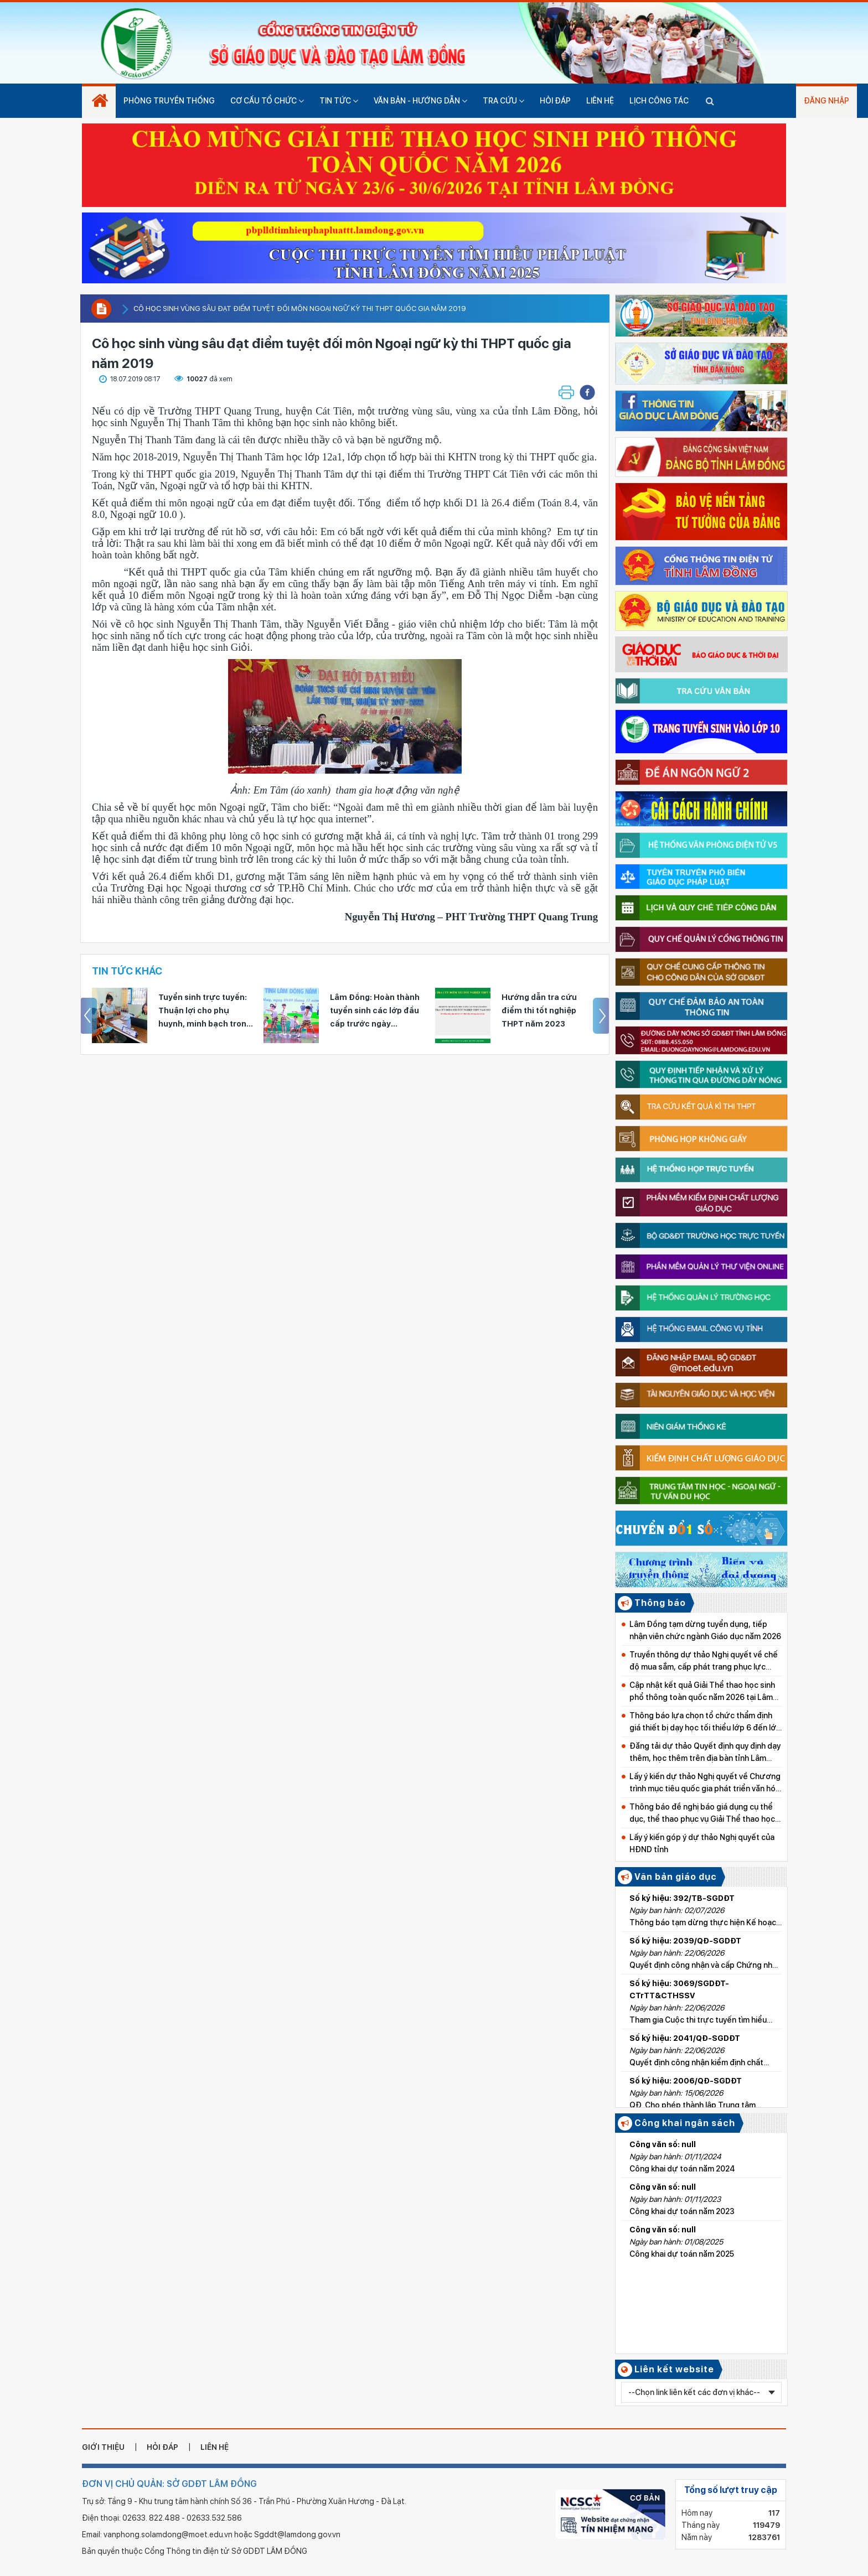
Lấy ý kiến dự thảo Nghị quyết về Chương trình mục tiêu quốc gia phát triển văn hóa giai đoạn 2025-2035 (705, 1783)
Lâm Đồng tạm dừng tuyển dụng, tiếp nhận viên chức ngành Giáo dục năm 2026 (705, 1630)
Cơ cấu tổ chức (267, 100)
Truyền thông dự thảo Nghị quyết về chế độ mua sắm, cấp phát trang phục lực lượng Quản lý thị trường (703, 1661)
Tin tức (338, 100)
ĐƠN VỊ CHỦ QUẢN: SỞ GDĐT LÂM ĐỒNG (169, 2484)
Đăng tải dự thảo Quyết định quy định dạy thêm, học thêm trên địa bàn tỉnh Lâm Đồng (705, 1752)
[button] (587, 392)
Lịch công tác (659, 100)
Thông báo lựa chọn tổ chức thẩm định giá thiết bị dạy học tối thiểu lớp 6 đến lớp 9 (705, 1722)
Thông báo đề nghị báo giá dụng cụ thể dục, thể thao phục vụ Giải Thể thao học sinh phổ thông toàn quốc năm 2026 (702, 1813)
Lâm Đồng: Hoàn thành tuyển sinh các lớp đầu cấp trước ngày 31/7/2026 (375, 1011)
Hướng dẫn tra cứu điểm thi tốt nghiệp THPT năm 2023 (539, 1010)
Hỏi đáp (555, 100)
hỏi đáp (162, 2447)
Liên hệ (600, 100)
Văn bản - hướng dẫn (420, 100)
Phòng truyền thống (169, 100)
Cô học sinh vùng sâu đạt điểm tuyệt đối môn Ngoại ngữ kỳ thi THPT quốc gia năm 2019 (299, 308)
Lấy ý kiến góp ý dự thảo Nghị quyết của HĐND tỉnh (701, 1843)
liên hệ (214, 2447)
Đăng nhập (826, 100)
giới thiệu (103, 2447)
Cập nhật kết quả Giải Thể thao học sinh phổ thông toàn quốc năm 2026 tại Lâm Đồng (702, 1692)
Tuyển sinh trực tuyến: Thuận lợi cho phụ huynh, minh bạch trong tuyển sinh (204, 1011)
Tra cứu (503, 100)
